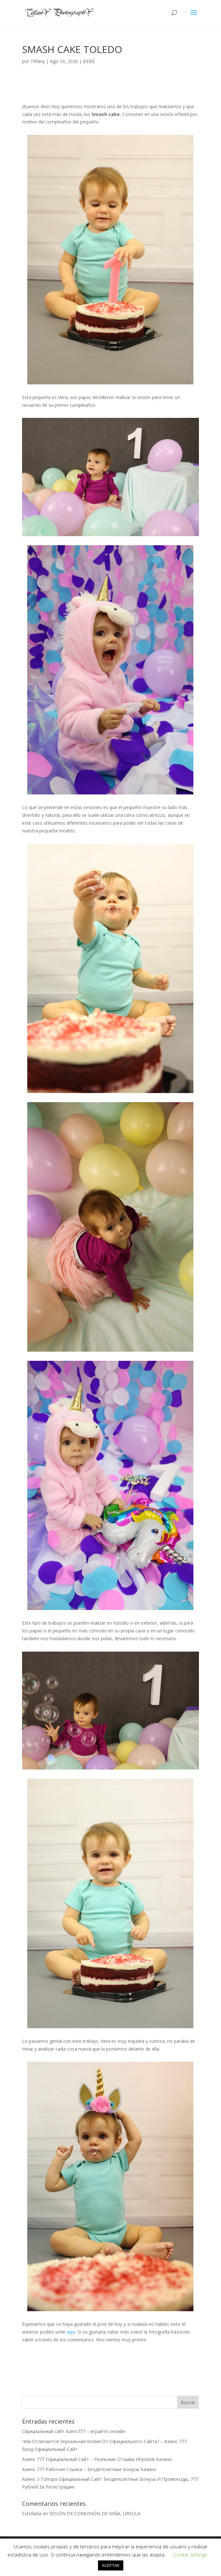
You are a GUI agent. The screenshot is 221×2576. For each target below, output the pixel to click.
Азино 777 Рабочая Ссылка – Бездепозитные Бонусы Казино (89, 2469)
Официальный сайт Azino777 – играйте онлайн (73, 2431)
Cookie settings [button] (190, 2554)
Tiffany (38, 61)
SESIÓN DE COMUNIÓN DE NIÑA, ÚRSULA (95, 2513)
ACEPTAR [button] (110, 2565)
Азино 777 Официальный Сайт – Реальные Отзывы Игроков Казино (97, 2459)
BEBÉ (89, 61)
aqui (71, 2332)
